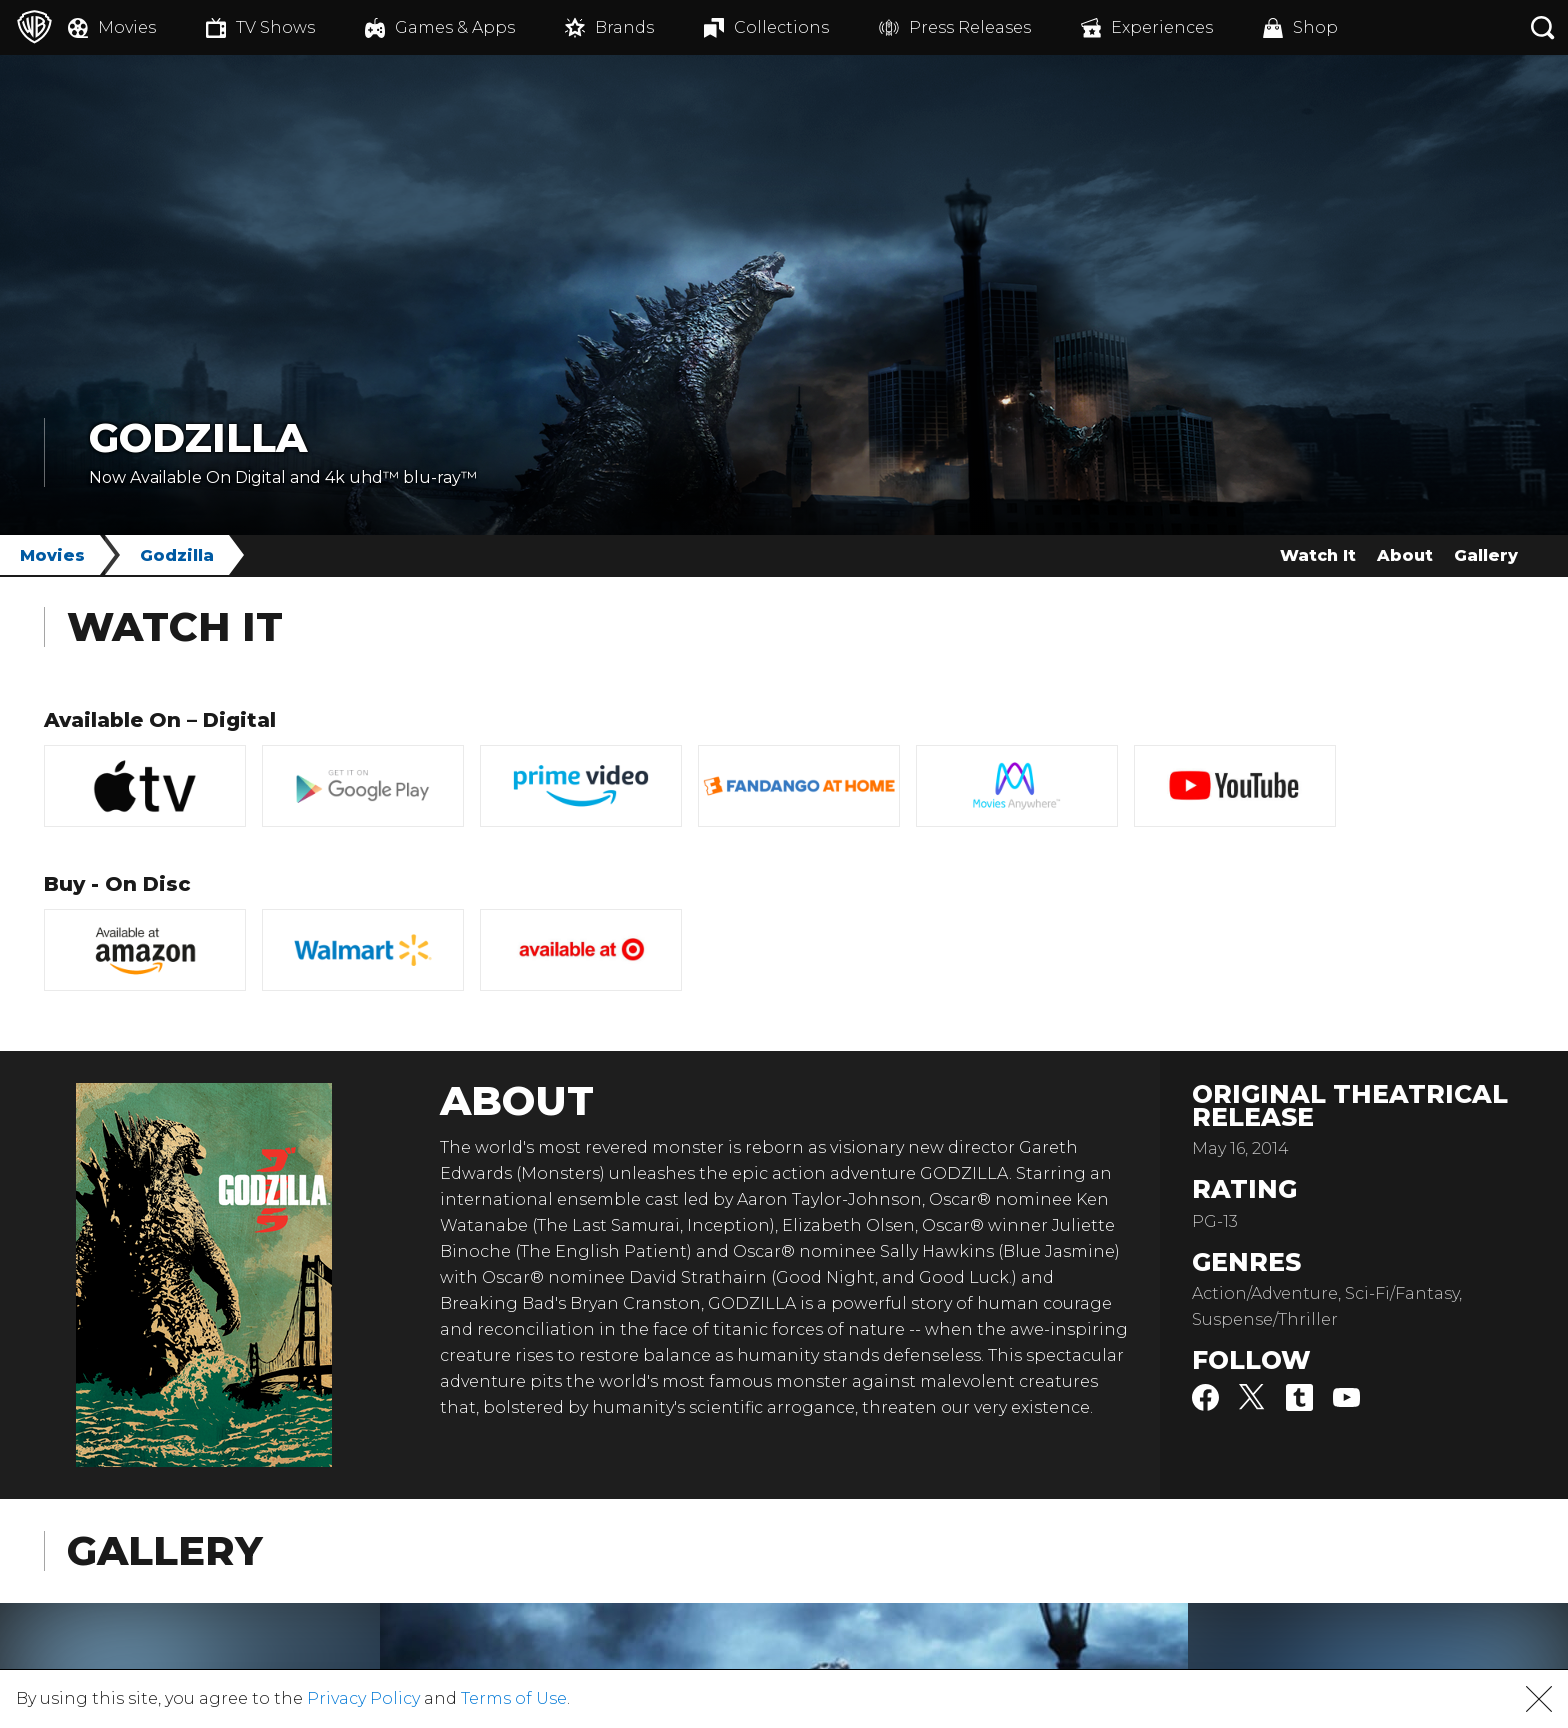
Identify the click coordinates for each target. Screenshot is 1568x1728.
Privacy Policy (363, 1698)
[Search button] (1543, 27)
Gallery (1486, 555)
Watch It (1318, 555)
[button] (1539, 1699)
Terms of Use (514, 1698)
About (1405, 555)
